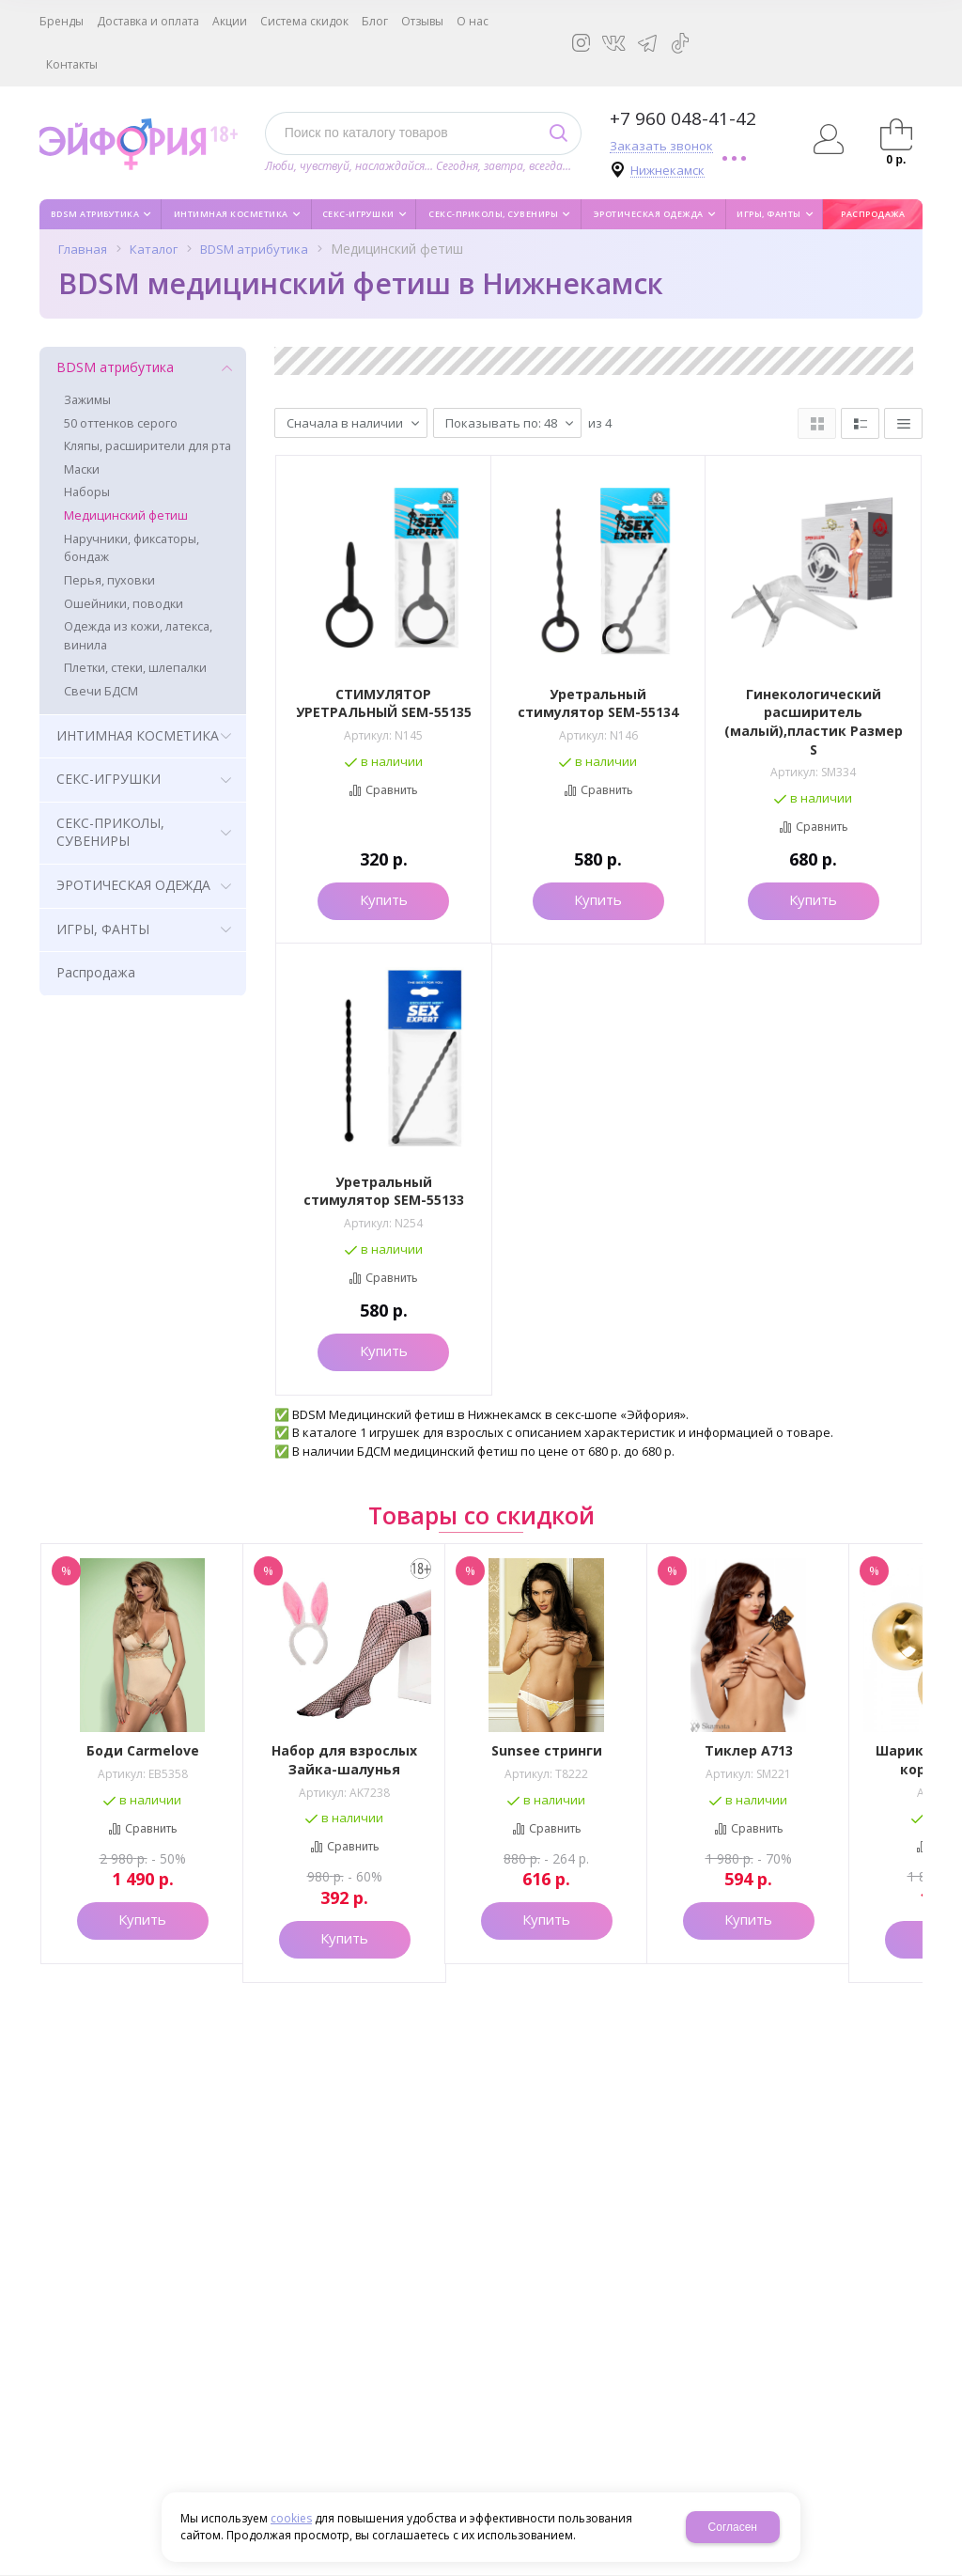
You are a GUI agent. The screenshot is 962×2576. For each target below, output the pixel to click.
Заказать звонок (661, 146)
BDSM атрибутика (254, 249)
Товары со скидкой (481, 1515)
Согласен (732, 2527)
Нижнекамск (667, 171)
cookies (291, 2518)
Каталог (154, 249)
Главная (82, 249)
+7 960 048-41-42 (683, 118)
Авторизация (828, 139)
